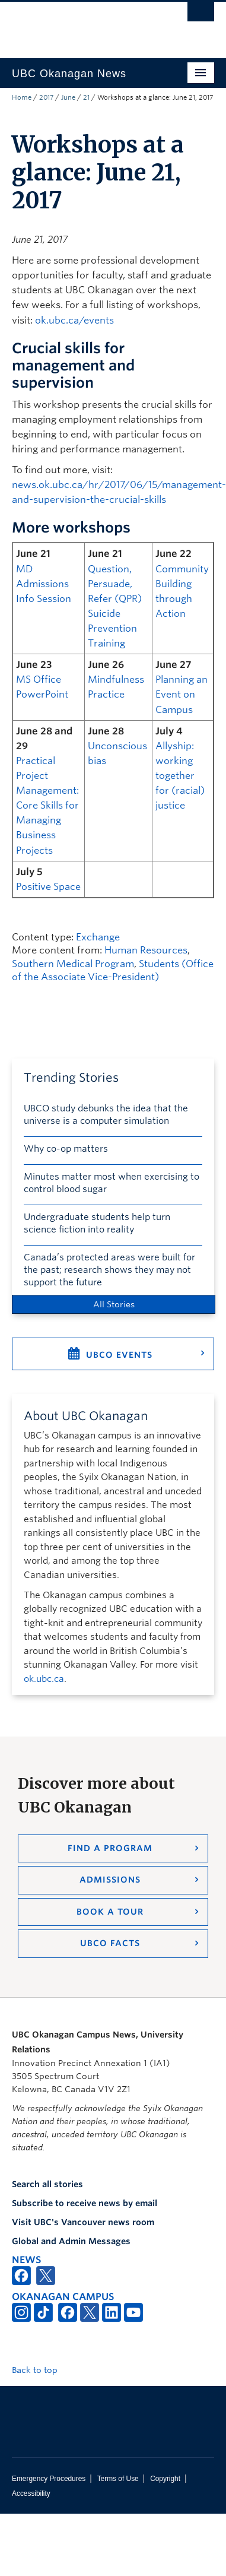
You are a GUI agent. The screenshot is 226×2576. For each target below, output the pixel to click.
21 (86, 97)
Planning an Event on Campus (181, 694)
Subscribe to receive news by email (84, 2203)
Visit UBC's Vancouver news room (83, 2222)
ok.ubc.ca (44, 1679)
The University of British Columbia (83, 24)
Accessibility (31, 2493)
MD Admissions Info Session (43, 583)
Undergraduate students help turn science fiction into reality (97, 1223)
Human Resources (145, 950)
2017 (46, 97)
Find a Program (110, 1848)
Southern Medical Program (73, 963)
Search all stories (47, 2184)
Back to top (40, 2370)
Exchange (98, 937)
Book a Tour (110, 1911)
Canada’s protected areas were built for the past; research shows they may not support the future (109, 1270)
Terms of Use (118, 2478)
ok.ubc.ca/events (74, 320)
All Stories (114, 1304)
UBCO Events (119, 1355)
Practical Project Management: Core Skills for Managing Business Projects (47, 805)
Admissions (110, 1879)
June (68, 97)
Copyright (165, 2478)
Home (21, 97)
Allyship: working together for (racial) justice (180, 775)
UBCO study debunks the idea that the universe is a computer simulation (106, 1114)
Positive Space (48, 886)
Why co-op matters (66, 1148)
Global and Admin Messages (71, 2241)
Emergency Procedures (48, 2478)
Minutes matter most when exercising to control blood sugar (111, 1182)
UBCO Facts (110, 1943)
